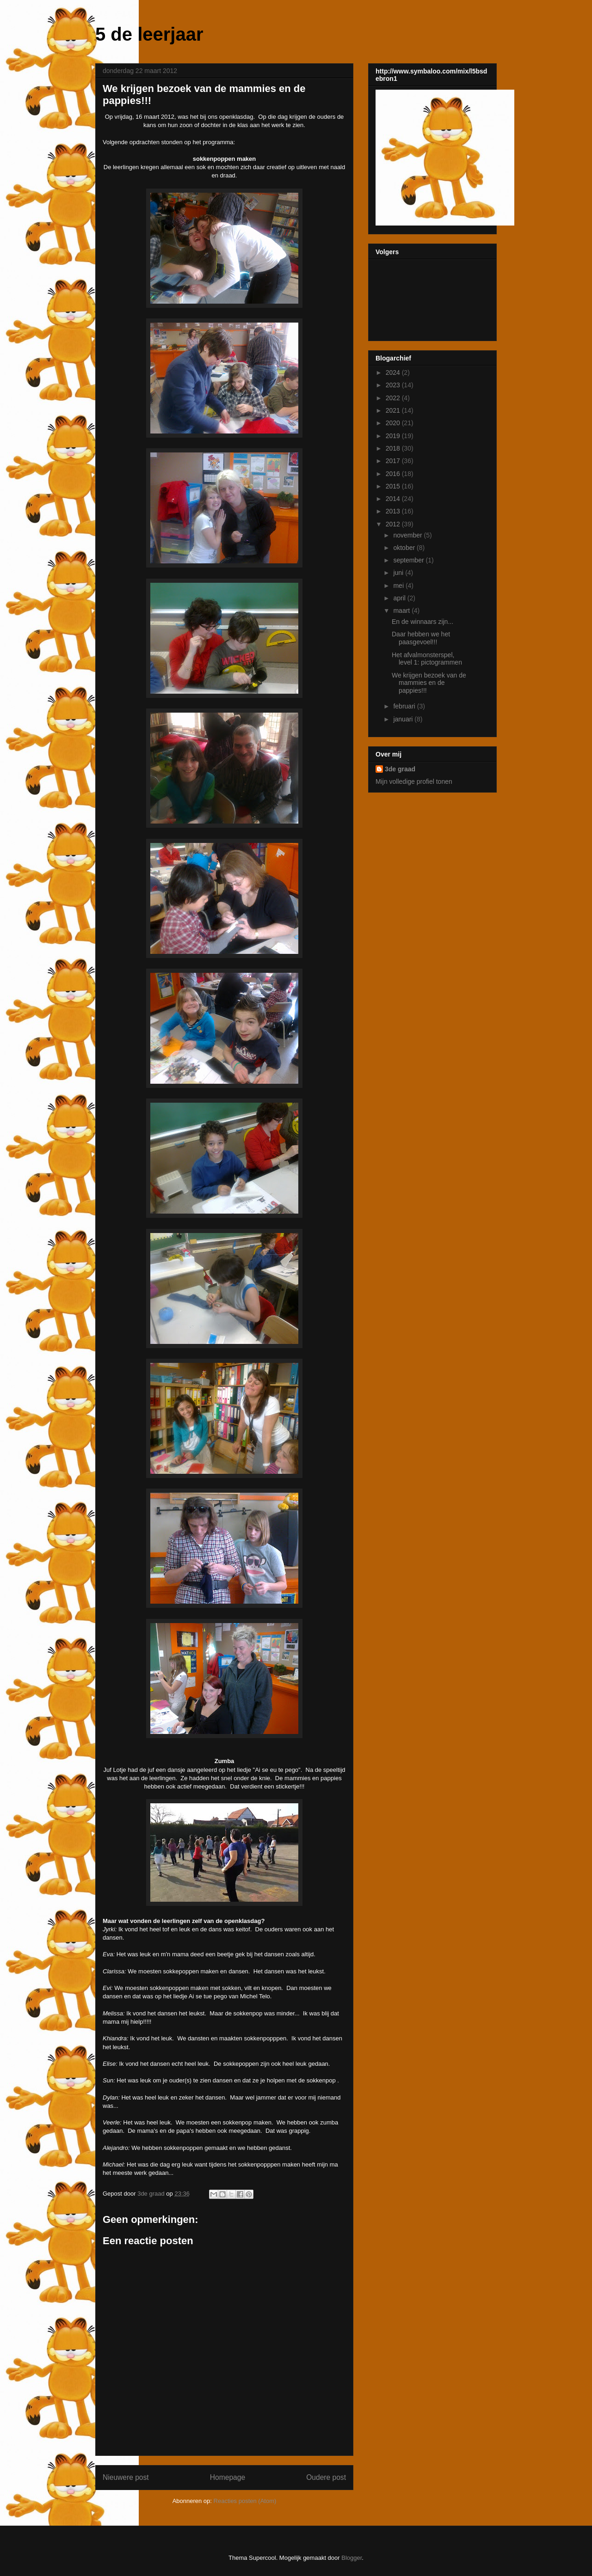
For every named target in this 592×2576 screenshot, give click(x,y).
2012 (394, 524)
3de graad (400, 769)
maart (402, 610)
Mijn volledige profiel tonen (414, 781)
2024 (394, 372)
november (408, 535)
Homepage (227, 2477)
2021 (394, 410)
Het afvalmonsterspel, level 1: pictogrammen (427, 658)
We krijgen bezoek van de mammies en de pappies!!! (429, 683)
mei (399, 585)
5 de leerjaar (149, 34)
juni (399, 572)
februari (405, 706)
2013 (394, 511)
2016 (394, 473)
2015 (394, 486)
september (409, 560)
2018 (394, 448)
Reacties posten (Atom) (245, 2500)
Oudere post (326, 2477)
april (400, 598)
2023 (394, 385)
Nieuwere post (126, 2477)
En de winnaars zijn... (422, 621)
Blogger (351, 2557)
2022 (394, 398)
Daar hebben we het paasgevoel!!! (421, 638)
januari (403, 719)
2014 (394, 498)
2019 (394, 436)
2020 (394, 423)
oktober (405, 547)
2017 (394, 460)
